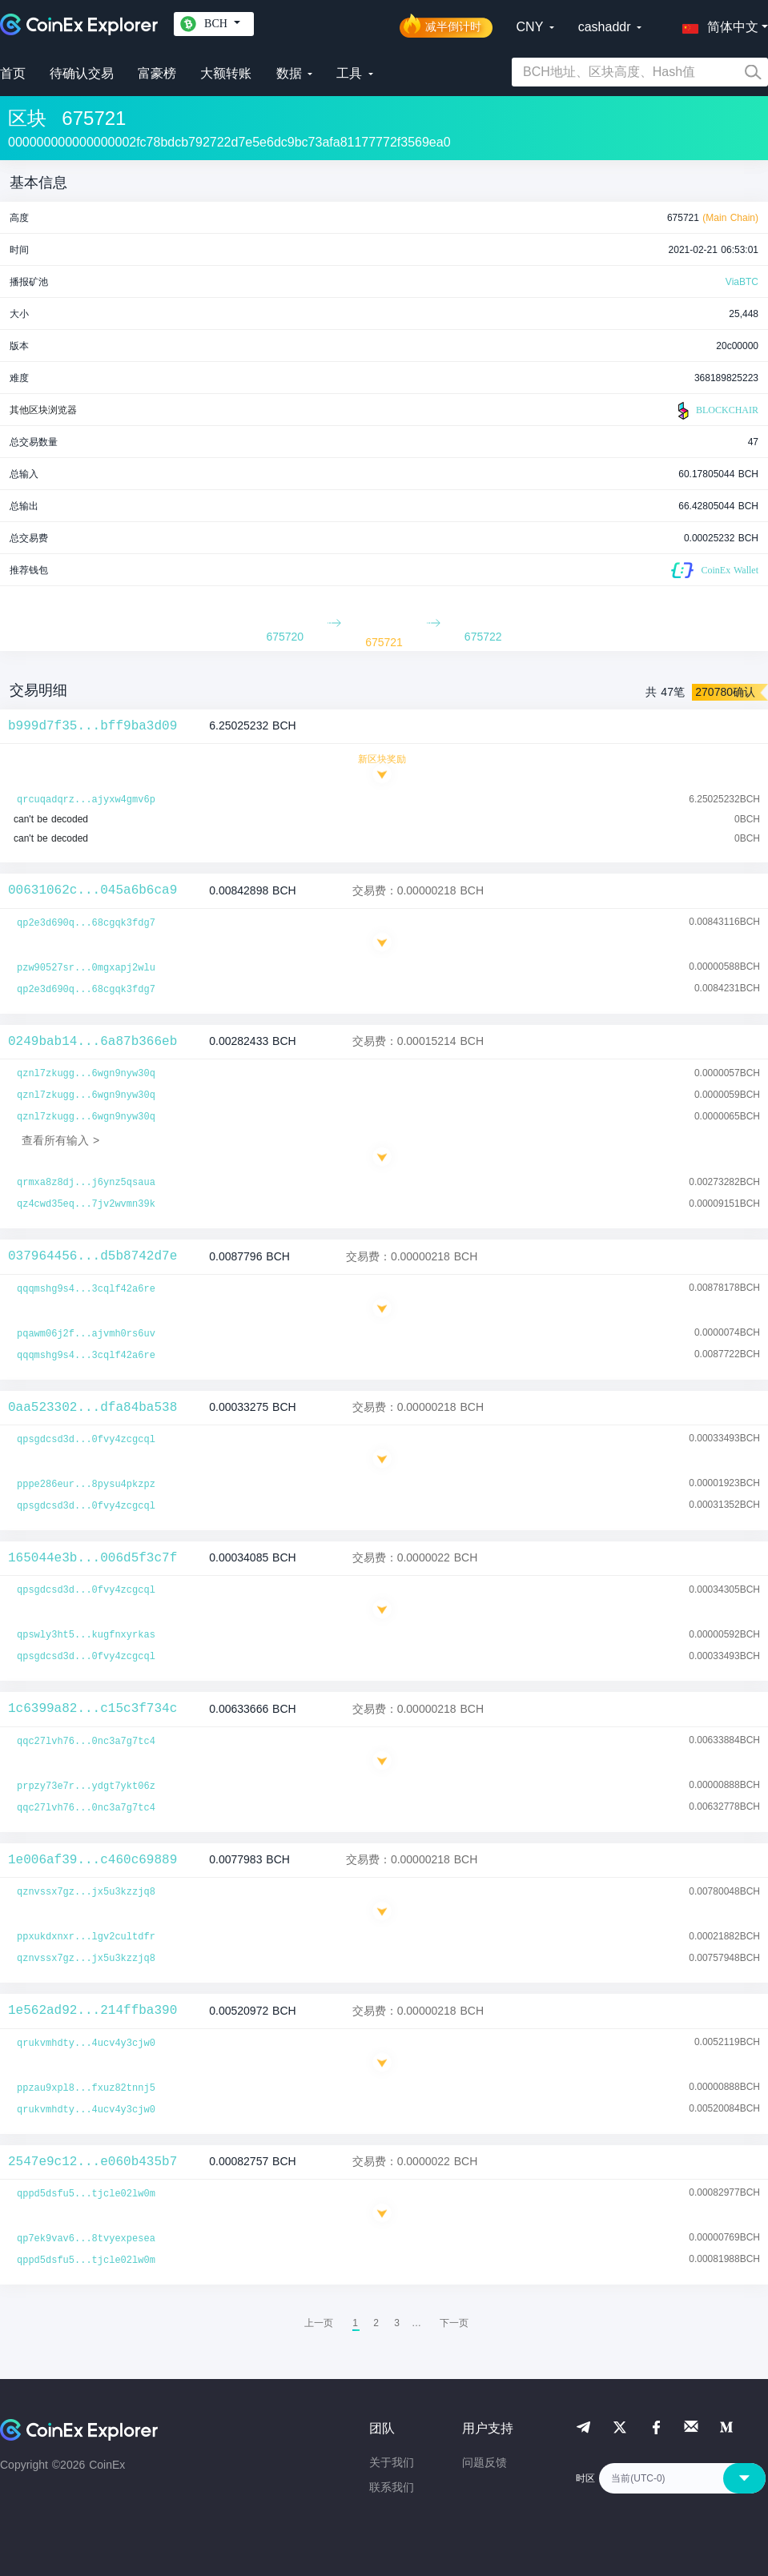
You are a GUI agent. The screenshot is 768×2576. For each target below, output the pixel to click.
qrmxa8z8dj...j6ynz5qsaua (86, 1182)
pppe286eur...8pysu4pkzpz (86, 1484)
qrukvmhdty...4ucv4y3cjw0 (86, 2043)
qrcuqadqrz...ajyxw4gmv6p (86, 800)
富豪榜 (157, 73)
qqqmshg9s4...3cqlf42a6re (86, 1289)
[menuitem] (454, 2323)
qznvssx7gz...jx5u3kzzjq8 (86, 1892)
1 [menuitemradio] (355, 2323)
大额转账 (225, 73)
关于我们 (391, 2462)
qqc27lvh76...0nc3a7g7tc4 (86, 1741)
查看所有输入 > (60, 1140)
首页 (13, 73)
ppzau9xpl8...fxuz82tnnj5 (86, 2088)
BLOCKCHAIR (716, 410)
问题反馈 (484, 2462)
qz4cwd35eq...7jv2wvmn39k (86, 1204)
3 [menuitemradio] (397, 2323)
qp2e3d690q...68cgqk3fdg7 (86, 923)
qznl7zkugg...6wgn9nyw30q (86, 1073)
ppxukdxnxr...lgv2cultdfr (86, 1937)
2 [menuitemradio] (376, 2323)
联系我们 (391, 2487)
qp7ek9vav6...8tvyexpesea (86, 2238)
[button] (716, 24)
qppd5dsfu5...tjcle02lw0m (86, 2194)
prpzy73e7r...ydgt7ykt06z (86, 1786)
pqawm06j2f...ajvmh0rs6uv (86, 1334)
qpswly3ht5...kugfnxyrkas (86, 1635)
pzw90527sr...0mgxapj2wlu (86, 968)
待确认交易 (82, 73)
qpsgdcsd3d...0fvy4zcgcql (86, 1439)
